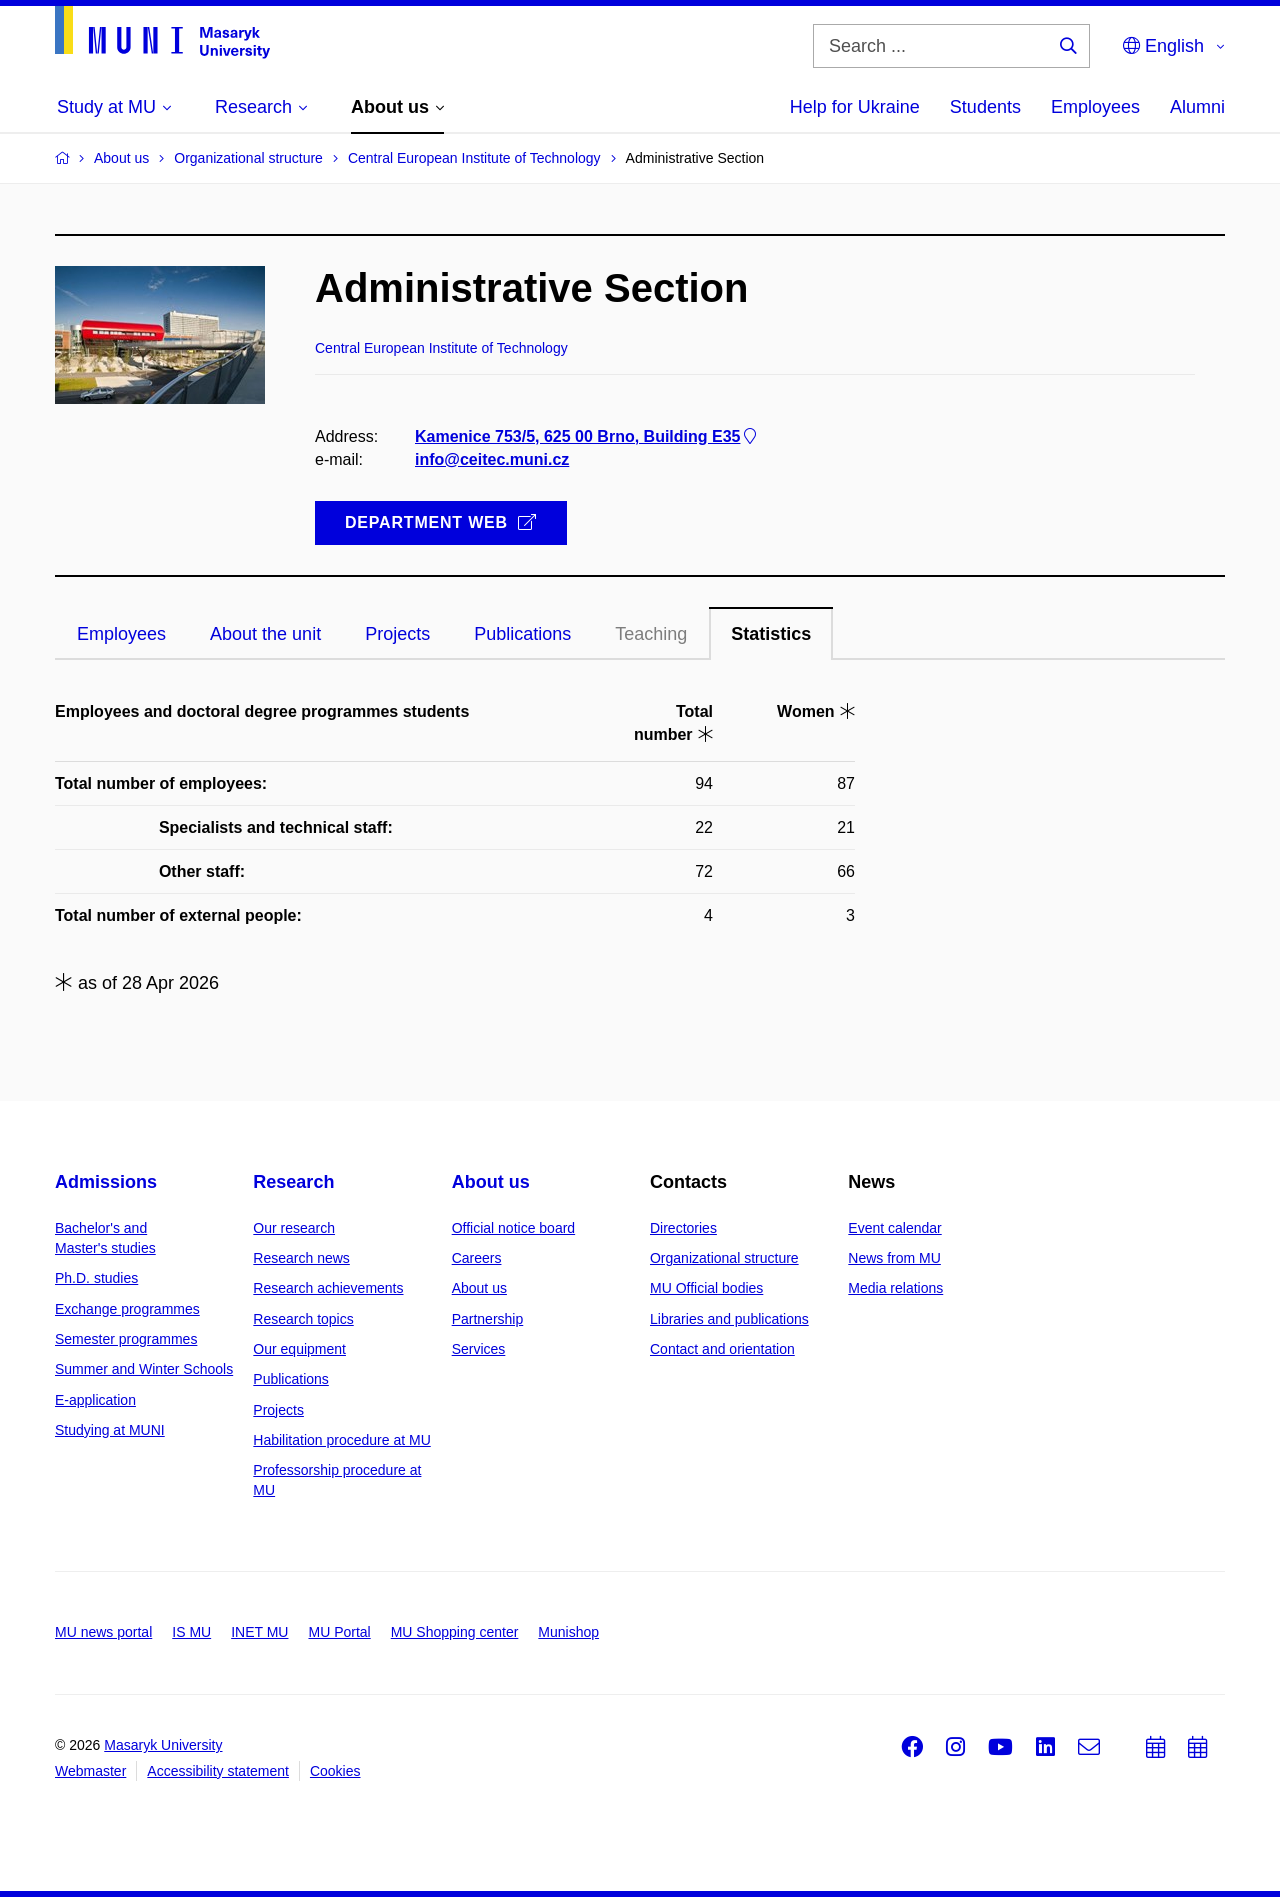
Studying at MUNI (110, 1430)
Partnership (488, 1319)
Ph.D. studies (96, 1278)
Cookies (335, 1771)
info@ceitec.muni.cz (492, 459)
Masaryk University (163, 1745)
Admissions (106, 1182)
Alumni (1197, 107)
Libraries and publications (729, 1319)
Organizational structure (724, 1258)
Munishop (568, 1632)
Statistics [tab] (771, 634)
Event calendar (894, 1228)
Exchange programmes (127, 1309)
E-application (95, 1400)
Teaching (651, 634)
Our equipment (299, 1349)
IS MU (191, 1632)
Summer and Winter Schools (144, 1369)
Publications (291, 1379)
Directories (683, 1228)
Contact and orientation (722, 1349)
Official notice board (513, 1228)
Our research (294, 1228)
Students (985, 107)
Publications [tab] (522, 634)
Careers (477, 1258)
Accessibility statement (218, 1771)
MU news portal (103, 1632)
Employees (1095, 107)
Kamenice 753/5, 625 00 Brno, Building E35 (587, 436)
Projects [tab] (397, 634)
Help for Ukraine (855, 107)
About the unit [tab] (265, 634)
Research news (301, 1258)
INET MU (259, 1632)
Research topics (303, 1319)
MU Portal (339, 1632)
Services (479, 1349)
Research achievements (328, 1288)
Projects (278, 1410)
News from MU (894, 1258)
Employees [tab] (121, 634)
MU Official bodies (706, 1288)
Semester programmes (126, 1339)
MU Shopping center (455, 1632)
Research (293, 1182)
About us (491, 1182)
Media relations (895, 1288)
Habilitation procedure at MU (341, 1440)
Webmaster (90, 1771)
